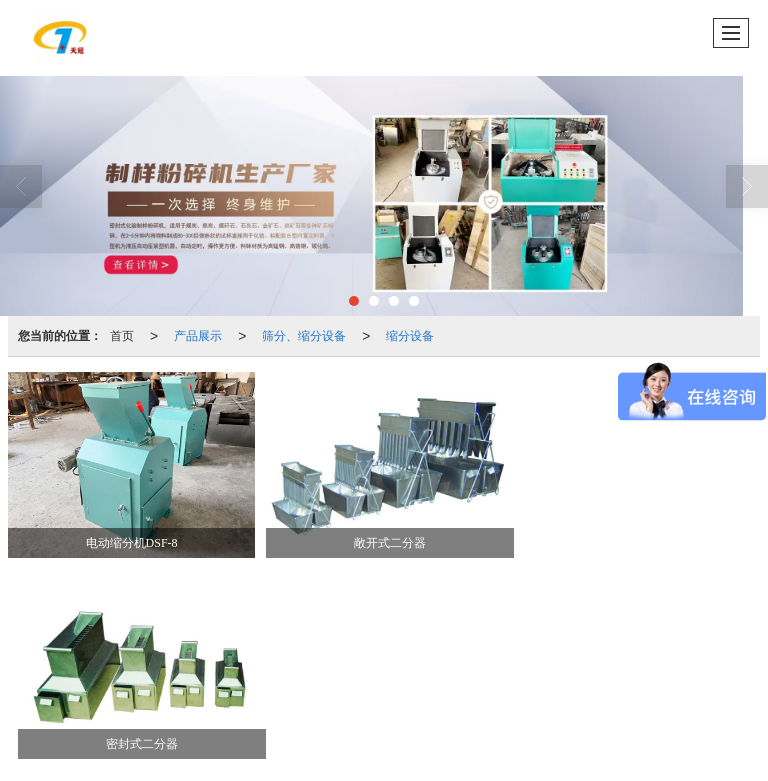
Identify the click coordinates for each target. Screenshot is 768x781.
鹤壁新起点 (390, 730)
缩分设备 (410, 336)
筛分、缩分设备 (304, 336)
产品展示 (198, 336)
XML (507, 730)
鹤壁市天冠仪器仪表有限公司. (216, 730)
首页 (122, 336)
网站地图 (457, 730)
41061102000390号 (104, 750)
